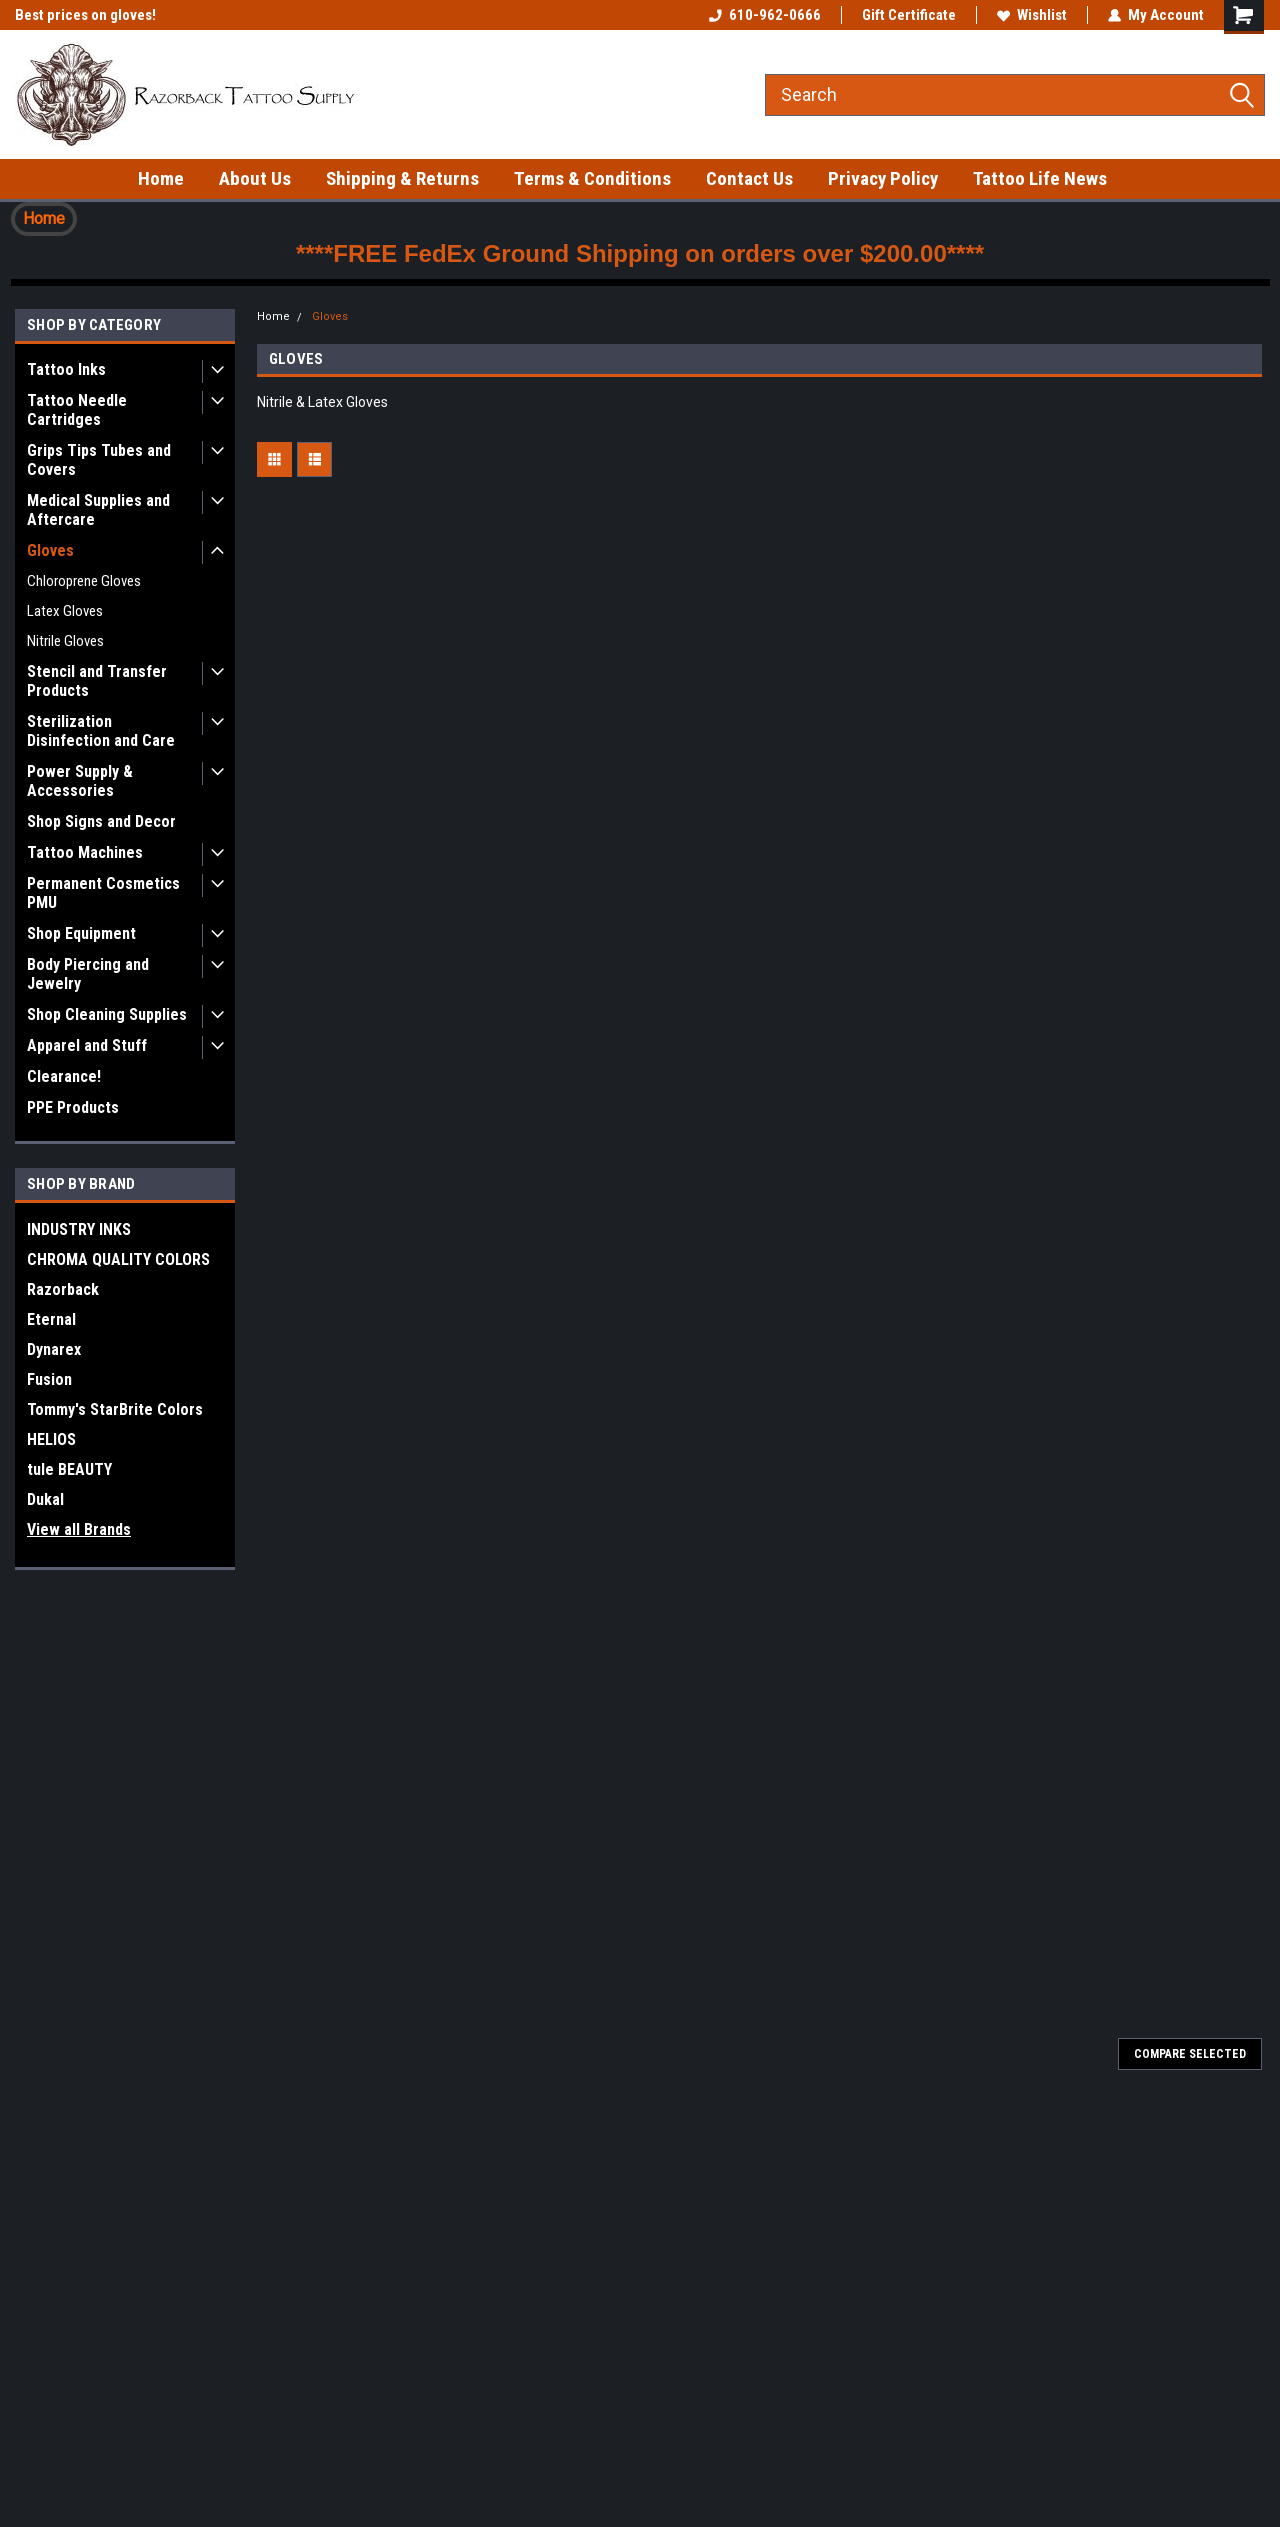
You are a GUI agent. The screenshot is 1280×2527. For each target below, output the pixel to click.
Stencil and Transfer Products (97, 681)
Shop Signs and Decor (101, 821)
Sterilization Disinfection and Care (101, 731)
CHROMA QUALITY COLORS (118, 1259)
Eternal (51, 1319)
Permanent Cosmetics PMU (103, 893)
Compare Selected (1190, 2054)
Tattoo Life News (1040, 178)
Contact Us (749, 178)
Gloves (50, 550)
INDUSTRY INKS (79, 1229)
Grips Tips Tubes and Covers (99, 460)
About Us (255, 178)
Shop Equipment (81, 933)
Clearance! (64, 1076)
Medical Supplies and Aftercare (98, 510)
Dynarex (54, 1349)
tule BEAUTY (69, 1469)
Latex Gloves (65, 611)
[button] (44, 219)
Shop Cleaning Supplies (107, 1014)
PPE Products (73, 1107)
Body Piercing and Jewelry (88, 974)
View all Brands (79, 1529)
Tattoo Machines (85, 852)
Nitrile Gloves (65, 641)
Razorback (63, 1289)
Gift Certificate (909, 15)
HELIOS (51, 1439)
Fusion (49, 1379)
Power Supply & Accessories (80, 781)
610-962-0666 (765, 15)
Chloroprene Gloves (84, 581)
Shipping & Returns (402, 178)
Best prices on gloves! (85, 15)
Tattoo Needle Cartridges (77, 410)
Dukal (45, 1499)
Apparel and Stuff (87, 1045)
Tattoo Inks (66, 369)
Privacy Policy (883, 178)
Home (161, 178)
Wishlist (1032, 15)
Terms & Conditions (592, 178)
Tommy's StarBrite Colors (115, 1409)
